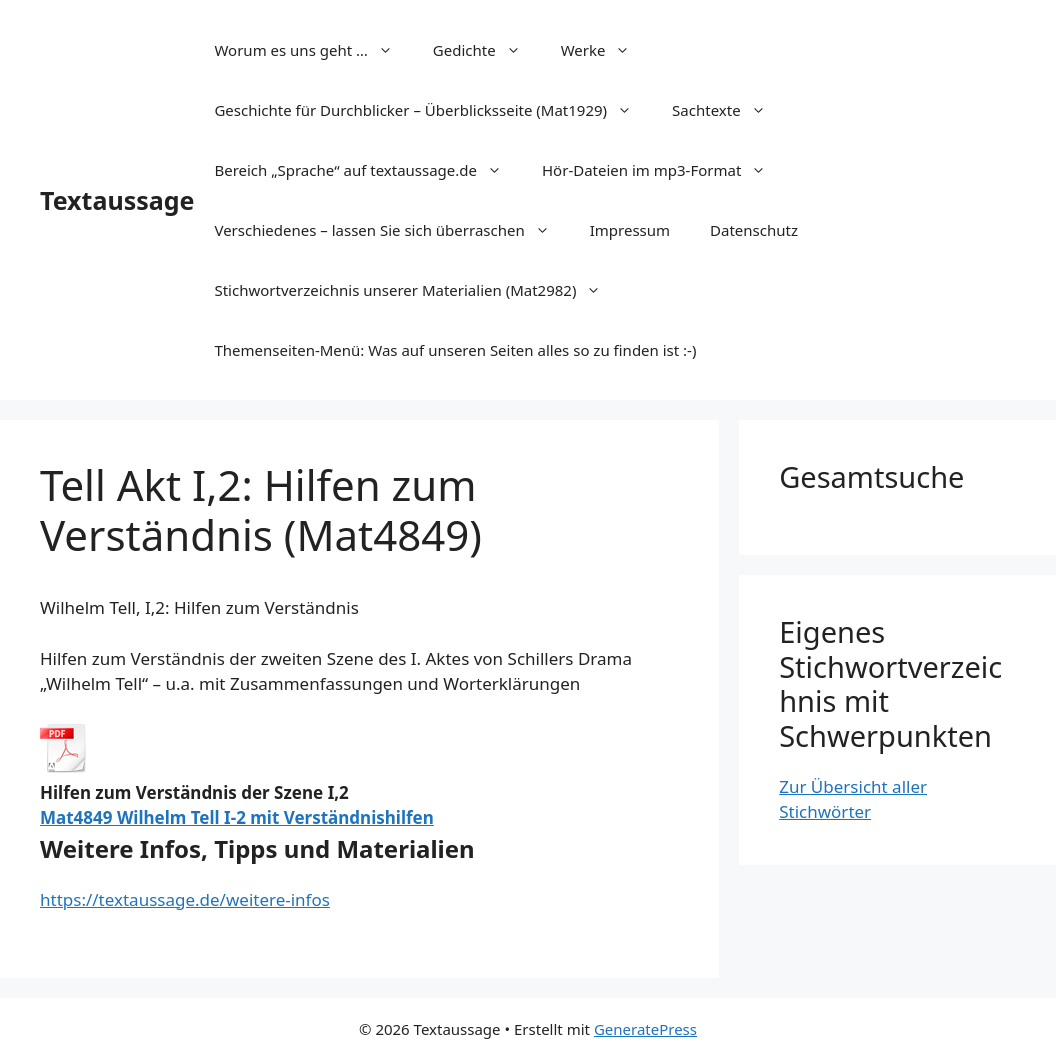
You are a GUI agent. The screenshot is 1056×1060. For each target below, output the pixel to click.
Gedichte (487, 50)
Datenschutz (754, 230)
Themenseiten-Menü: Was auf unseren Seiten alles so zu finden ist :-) (455, 350)
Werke (606, 50)
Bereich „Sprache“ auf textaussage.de (368, 170)
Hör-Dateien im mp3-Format (664, 170)
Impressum (630, 230)
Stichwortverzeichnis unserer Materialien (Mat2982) (417, 290)
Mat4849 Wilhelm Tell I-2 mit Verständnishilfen (237, 817)
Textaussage (117, 200)
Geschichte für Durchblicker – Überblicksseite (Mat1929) (433, 110)
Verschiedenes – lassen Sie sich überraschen (391, 230)
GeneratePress (645, 1029)
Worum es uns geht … (313, 50)
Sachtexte (729, 110)
